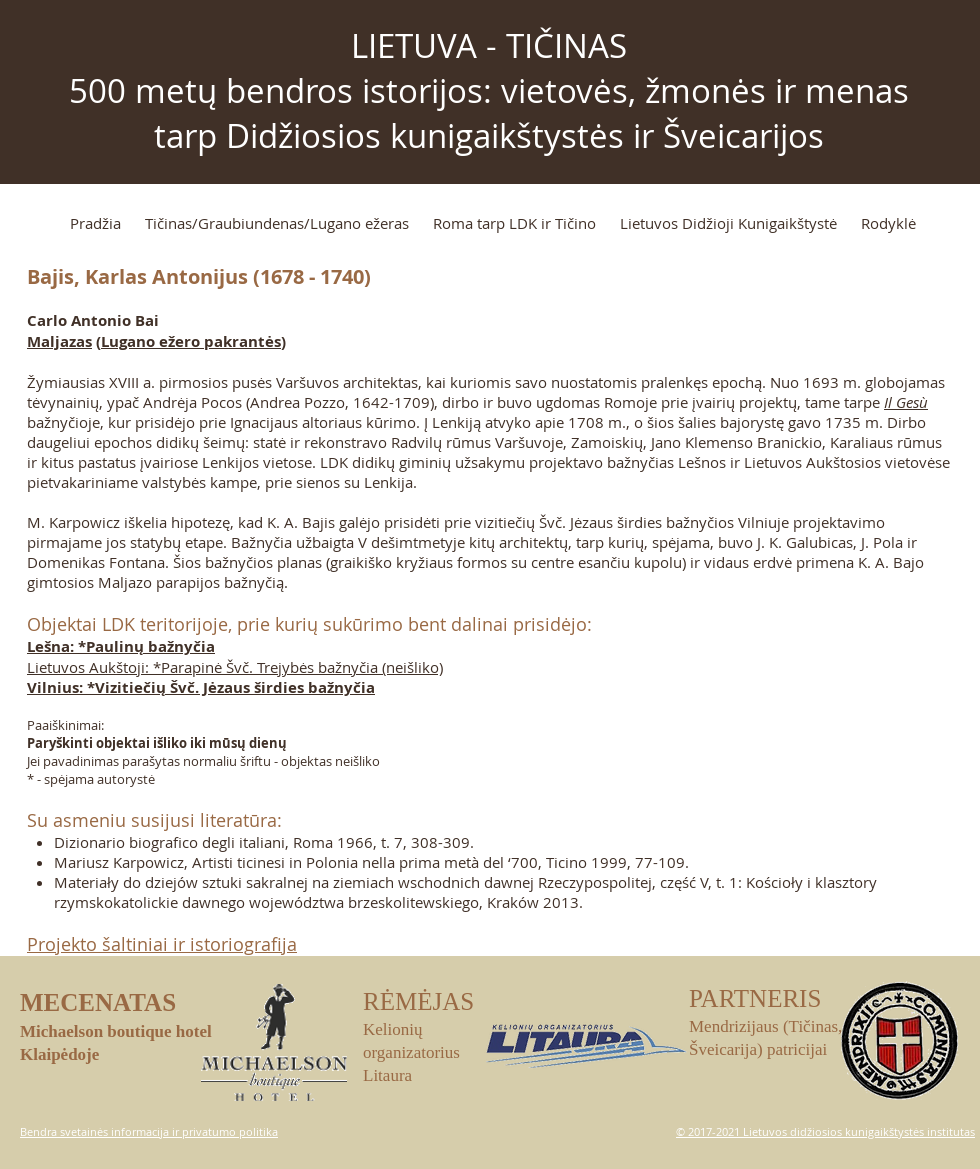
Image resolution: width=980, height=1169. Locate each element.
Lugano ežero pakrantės (191, 341)
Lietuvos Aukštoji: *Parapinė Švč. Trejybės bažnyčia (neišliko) (235, 667)
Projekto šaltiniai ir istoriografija (162, 944)
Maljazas (59, 341)
